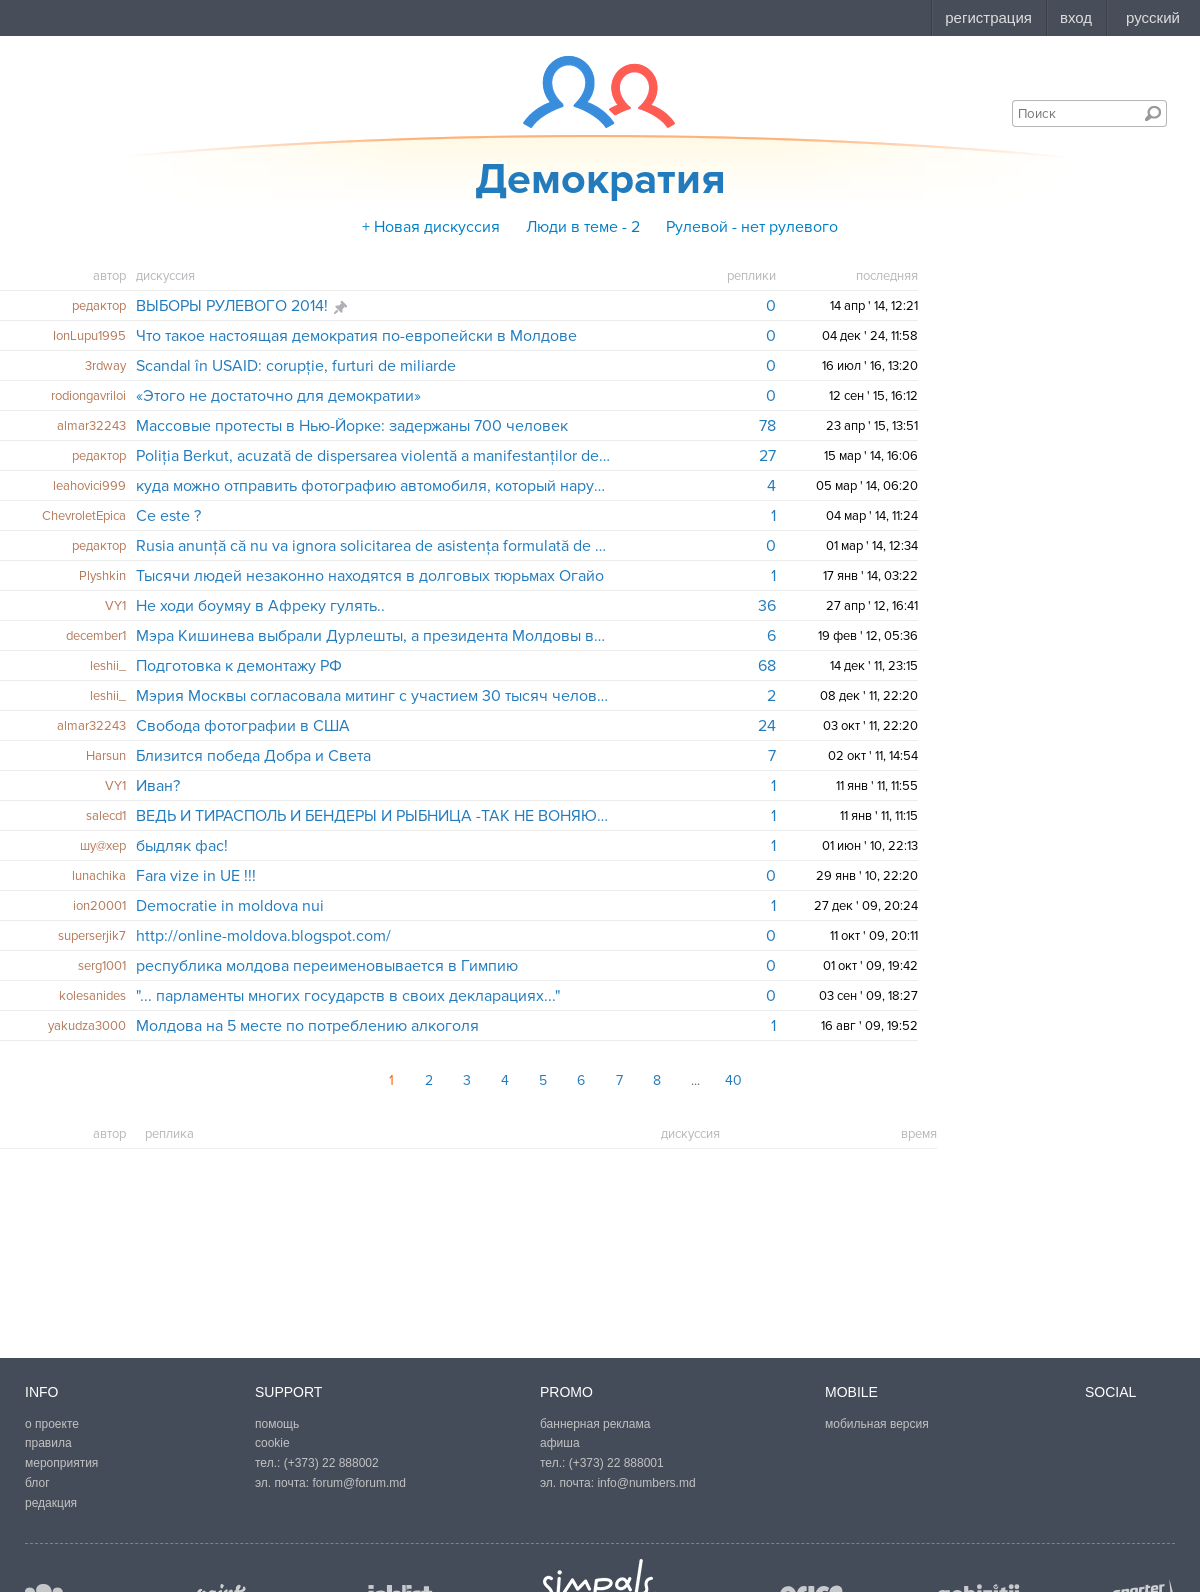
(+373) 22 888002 (331, 1463)
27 (767, 456)
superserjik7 (92, 936)
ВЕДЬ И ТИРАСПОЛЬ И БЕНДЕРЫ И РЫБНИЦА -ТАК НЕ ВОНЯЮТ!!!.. (373, 816)
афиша (560, 1443)
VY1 (115, 606)
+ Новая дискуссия (431, 227)
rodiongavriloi (88, 396)
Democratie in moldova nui (230, 906)
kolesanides (92, 996)
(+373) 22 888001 (616, 1463)
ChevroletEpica (84, 516)
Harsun (106, 756)
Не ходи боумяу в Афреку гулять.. (260, 606)
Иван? (158, 786)
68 (767, 666)
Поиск (1153, 113)
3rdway (105, 366)
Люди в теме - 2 (583, 227)
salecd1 (106, 816)
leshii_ (108, 666)
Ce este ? (168, 516)
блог (37, 1483)
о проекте (52, 1424)
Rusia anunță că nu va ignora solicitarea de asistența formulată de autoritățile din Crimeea (373, 546)
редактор (99, 306)
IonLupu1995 (89, 336)
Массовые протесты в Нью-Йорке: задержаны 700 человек (352, 426)
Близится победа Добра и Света (253, 756)
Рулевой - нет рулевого (752, 227)
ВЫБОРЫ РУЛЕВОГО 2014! (232, 306)
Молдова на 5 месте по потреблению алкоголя (307, 1026)
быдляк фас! (182, 846)
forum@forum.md (359, 1483)
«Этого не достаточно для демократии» (278, 396)
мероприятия (61, 1463)
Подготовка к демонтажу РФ (239, 666)
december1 (96, 636)
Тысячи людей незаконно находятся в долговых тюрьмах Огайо (370, 576)
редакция (51, 1503)
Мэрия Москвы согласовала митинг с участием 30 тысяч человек (373, 696)
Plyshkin (102, 576)
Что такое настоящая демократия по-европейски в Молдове (356, 336)
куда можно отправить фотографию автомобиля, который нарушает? (373, 486)
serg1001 (102, 966)
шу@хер (103, 846)
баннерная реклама (595, 1424)
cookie (272, 1443)
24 (767, 726)
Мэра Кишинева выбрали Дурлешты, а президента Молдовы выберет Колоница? (373, 636)
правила (48, 1443)
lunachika (99, 876)
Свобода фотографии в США (243, 726)
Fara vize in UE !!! (196, 876)
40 (733, 1080)
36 (767, 606)
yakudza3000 (87, 1026)
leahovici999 (89, 486)
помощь (277, 1424)
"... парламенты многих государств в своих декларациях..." (348, 996)
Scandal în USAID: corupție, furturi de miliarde (296, 366)
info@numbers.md (646, 1483)
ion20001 (99, 906)
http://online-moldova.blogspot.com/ (263, 936)
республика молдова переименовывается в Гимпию (327, 966)
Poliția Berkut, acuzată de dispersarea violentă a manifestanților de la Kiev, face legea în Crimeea (373, 456)
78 (767, 426)
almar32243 (91, 426)
